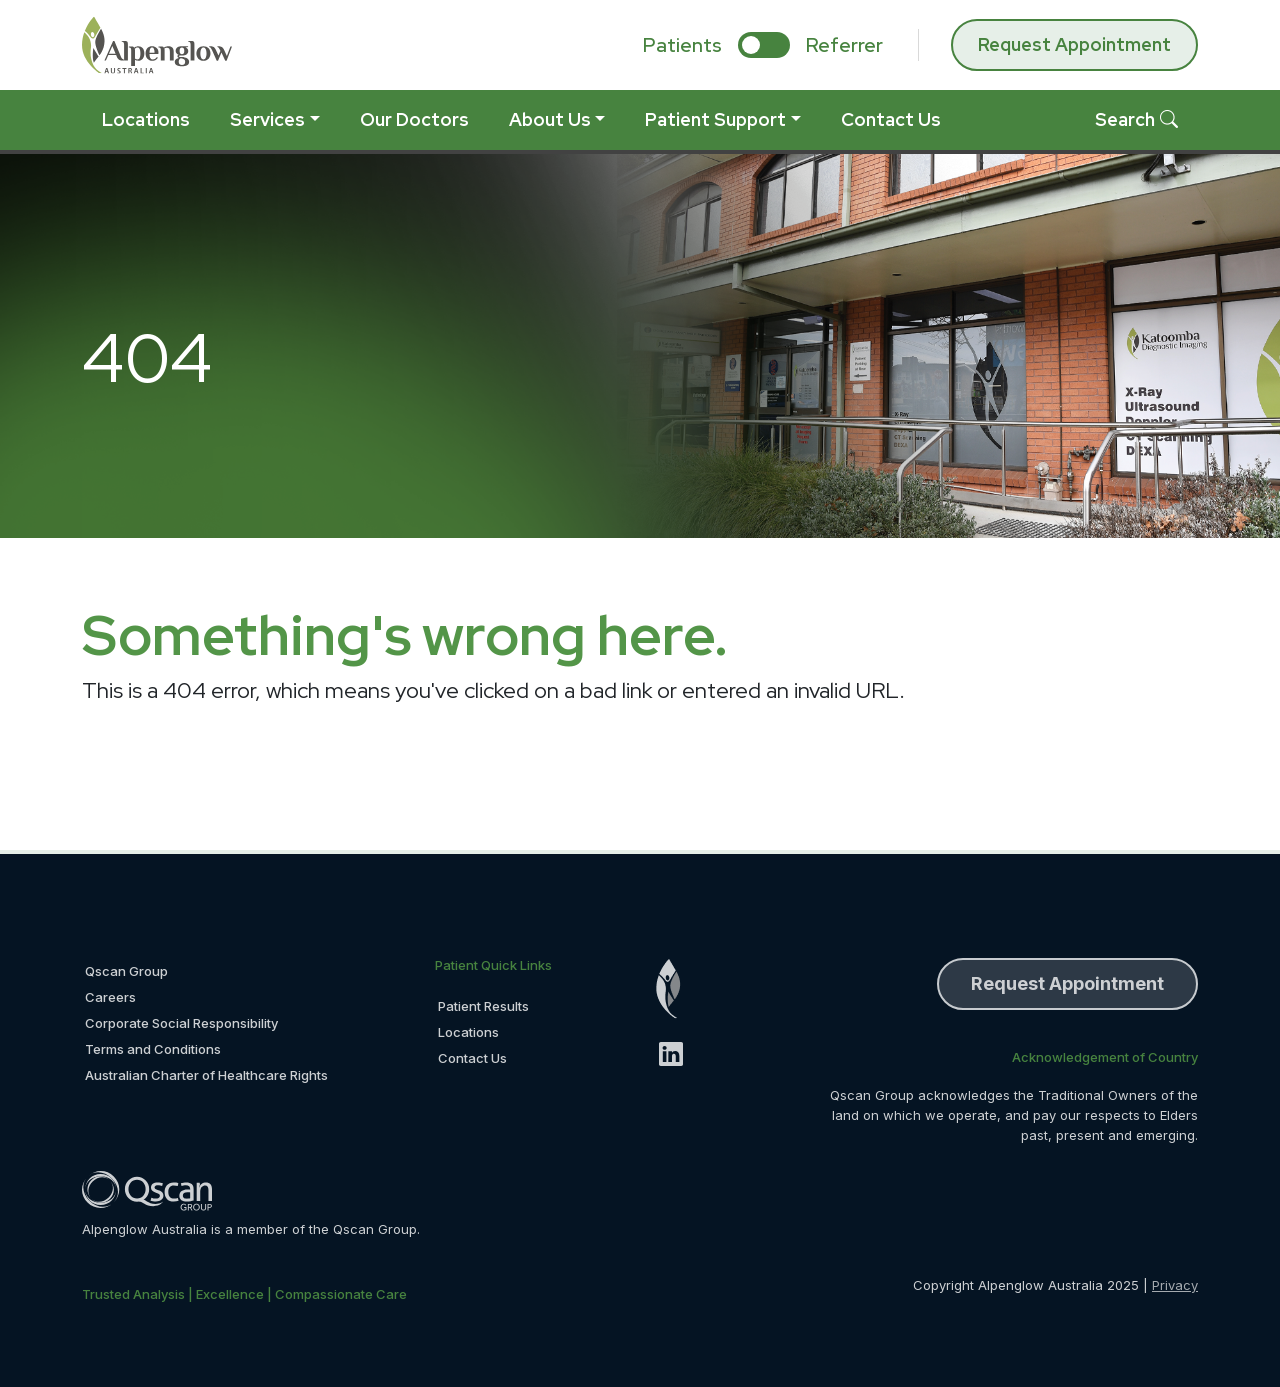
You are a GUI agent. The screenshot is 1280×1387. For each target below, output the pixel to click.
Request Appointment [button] (1067, 983)
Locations (146, 119)
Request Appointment (1074, 44)
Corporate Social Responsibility (181, 1023)
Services (267, 119)
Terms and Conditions (153, 1049)
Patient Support (715, 119)
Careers (110, 997)
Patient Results (483, 1006)
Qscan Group (126, 971)
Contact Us (891, 119)
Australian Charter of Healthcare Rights (206, 1075)
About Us (550, 119)
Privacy (1175, 1285)
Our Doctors (414, 119)
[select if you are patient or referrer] (764, 45)
